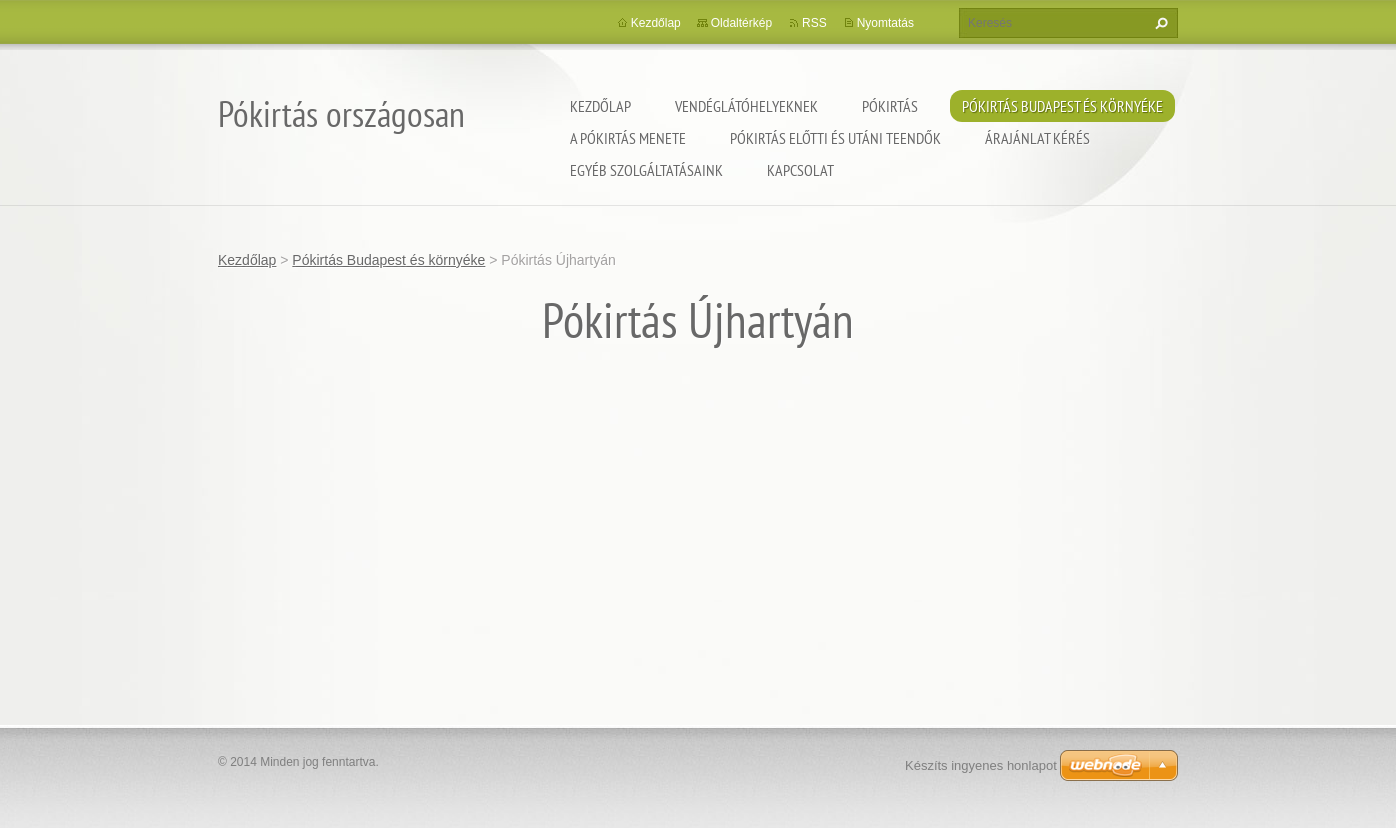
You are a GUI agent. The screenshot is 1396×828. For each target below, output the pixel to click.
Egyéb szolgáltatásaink (646, 170)
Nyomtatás (885, 23)
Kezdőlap (600, 106)
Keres (1159, 23)
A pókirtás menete (628, 138)
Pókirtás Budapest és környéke (1062, 106)
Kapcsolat (800, 170)
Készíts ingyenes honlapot (981, 765)
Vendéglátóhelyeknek (746, 106)
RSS (814, 23)
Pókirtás (890, 106)
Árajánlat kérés (1037, 138)
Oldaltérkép (741, 23)
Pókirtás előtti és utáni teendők (835, 138)
